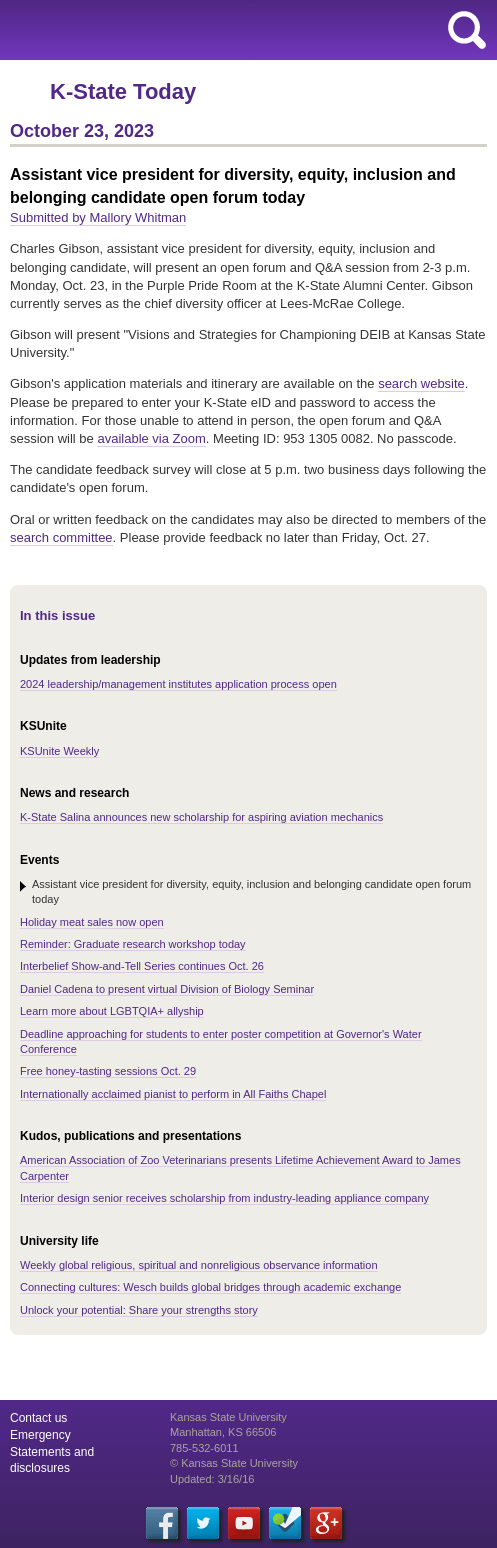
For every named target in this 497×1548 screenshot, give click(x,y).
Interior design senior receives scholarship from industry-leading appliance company (224, 1198)
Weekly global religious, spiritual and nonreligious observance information (199, 1265)
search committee (61, 537)
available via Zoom (151, 438)
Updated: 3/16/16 (212, 1479)
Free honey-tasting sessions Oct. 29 (108, 1071)
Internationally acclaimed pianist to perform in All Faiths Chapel (173, 1094)
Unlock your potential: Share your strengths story (139, 1310)
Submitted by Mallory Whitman (98, 217)
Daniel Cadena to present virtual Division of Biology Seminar (167, 989)
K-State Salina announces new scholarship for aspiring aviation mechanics (201, 817)
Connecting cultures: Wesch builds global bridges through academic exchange (210, 1287)
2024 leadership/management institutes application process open (178, 684)
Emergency (40, 1435)
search (467, 30)
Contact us (38, 1418)
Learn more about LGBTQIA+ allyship (112, 1011)
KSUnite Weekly (59, 751)
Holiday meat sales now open (92, 922)
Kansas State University (182, 30)
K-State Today (123, 91)
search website (421, 383)
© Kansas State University (234, 1463)
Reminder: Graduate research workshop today (133, 944)
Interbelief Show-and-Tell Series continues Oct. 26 (142, 966)
